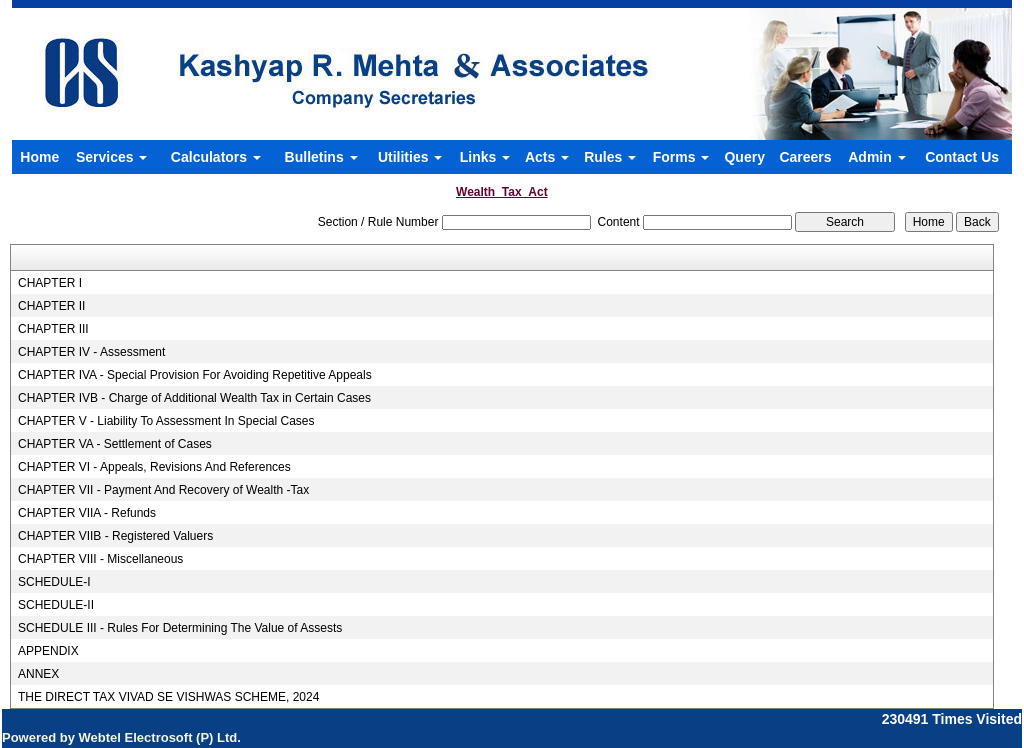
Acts (547, 157)
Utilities (410, 157)
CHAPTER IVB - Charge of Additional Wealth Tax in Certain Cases (194, 398)
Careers (805, 157)
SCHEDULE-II (56, 605)
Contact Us (962, 157)
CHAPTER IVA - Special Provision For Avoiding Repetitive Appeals (195, 375)
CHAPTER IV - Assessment (91, 352)
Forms (681, 157)
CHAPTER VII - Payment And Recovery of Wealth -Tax (163, 490)
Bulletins (321, 157)
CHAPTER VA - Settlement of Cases (115, 444)
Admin (876, 157)
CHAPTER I (50, 283)
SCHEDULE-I (54, 582)
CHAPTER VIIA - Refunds (87, 513)
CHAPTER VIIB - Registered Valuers (115, 536)
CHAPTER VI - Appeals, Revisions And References (154, 467)
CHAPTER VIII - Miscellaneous (100, 559)
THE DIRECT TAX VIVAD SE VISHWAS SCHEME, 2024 (168, 697)
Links (485, 157)
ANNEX (38, 674)
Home (39, 157)
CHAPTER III (53, 329)
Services (112, 157)
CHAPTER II (51, 306)
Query (744, 157)
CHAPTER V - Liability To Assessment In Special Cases (166, 421)
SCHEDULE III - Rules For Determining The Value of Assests (180, 628)
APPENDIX (48, 651)
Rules (610, 157)
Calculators (216, 157)
